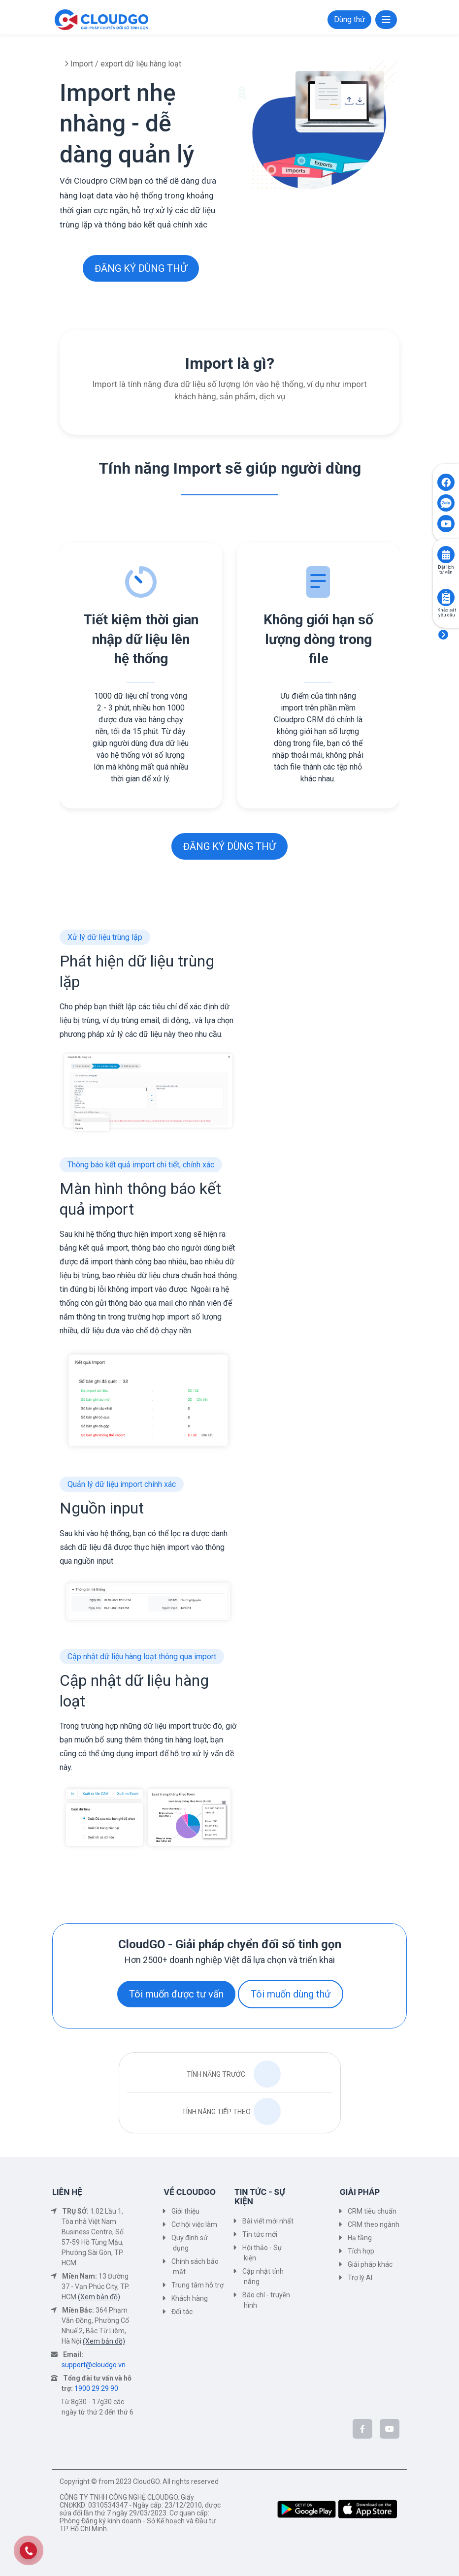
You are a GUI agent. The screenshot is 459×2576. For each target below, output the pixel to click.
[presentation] (59, 693)
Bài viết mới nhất (268, 2221)
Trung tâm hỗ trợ (197, 2285)
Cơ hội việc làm (194, 2224)
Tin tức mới (259, 2234)
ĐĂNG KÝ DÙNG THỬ (141, 268)
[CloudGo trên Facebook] (362, 2429)
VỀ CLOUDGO (190, 2192)
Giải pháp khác (370, 2264)
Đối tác (182, 2312)
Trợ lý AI (360, 2278)
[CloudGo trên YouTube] (389, 2429)
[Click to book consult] (446, 554)
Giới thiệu (185, 2211)
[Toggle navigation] (386, 19)
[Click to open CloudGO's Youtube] (446, 523)
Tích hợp (361, 2251)
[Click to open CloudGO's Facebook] (446, 482)
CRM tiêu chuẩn (372, 2211)
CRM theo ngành (373, 2224)
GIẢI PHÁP (360, 2192)
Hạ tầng (360, 2238)
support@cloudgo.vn (94, 2365)
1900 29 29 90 (96, 2388)
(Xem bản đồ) (99, 2297)
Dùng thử (349, 19)
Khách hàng (189, 2298)
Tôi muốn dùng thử (290, 1994)
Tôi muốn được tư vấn (176, 1994)
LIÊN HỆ (67, 2192)
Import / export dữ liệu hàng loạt (124, 63)
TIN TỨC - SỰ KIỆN (259, 2196)
